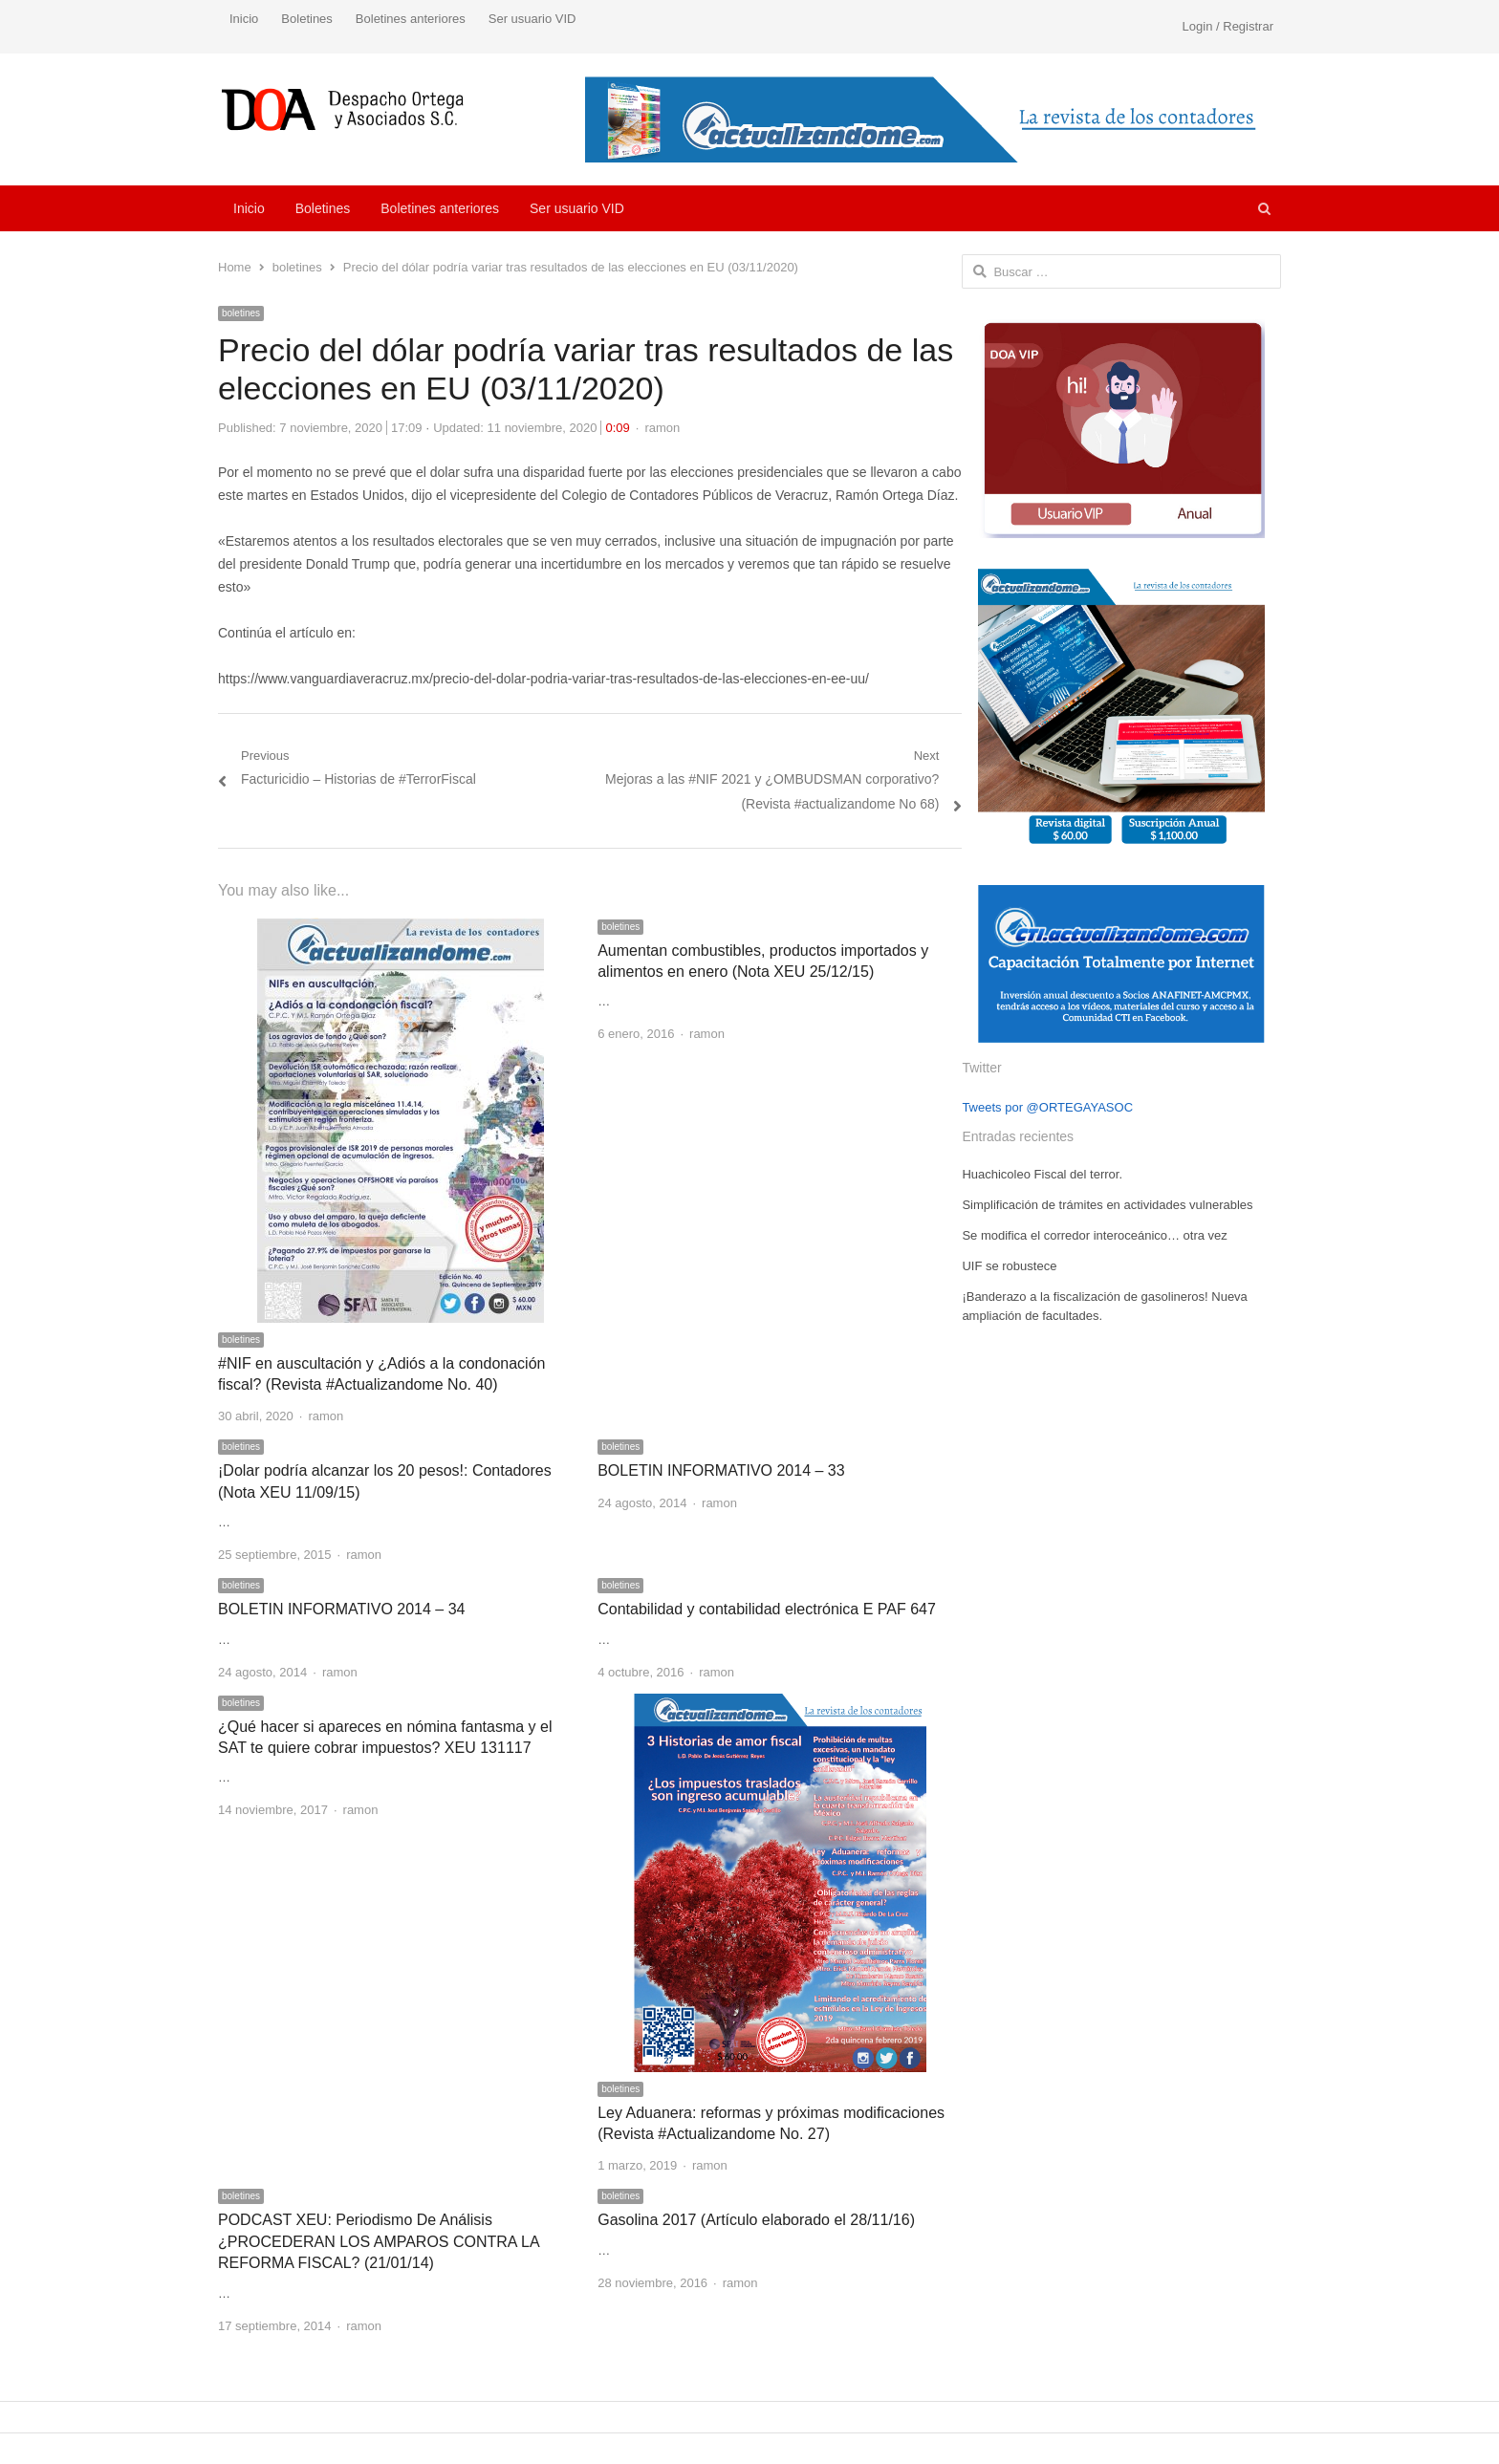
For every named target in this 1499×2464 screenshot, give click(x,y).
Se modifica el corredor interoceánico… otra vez (1094, 1235)
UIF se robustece (1009, 1266)
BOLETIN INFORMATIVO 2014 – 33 (720, 1470)
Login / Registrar (1228, 26)
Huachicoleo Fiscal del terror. (1042, 1174)
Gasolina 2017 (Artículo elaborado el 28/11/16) (756, 2220)
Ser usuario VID (532, 18)
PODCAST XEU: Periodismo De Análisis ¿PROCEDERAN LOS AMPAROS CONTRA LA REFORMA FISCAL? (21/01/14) (378, 2241)
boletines (241, 313)
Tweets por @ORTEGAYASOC (1047, 1107)
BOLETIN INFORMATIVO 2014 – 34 (341, 1609)
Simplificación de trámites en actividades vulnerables (1107, 1205)
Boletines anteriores (411, 18)
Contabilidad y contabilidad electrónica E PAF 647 (766, 1609)
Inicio (243, 18)
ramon (662, 428)
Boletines (306, 18)
